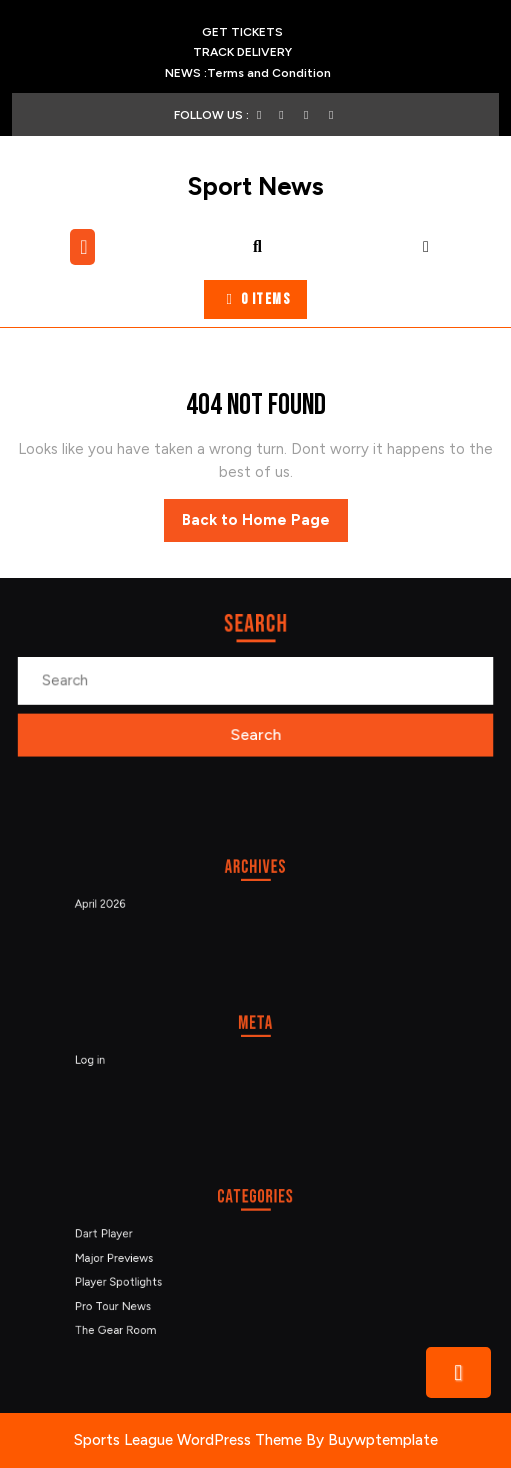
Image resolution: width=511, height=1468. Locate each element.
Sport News (256, 186)
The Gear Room (131, 1323)
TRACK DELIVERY (269, 52)
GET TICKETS (247, 32)
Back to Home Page (265, 525)
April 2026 (117, 902)
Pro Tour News (129, 1302)
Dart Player (120, 1237)
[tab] (85, 247)
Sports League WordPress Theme (188, 1440)
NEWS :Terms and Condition (248, 73)
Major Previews (130, 1259)
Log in (108, 1059)
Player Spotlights (134, 1280)
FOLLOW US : (219, 115)
